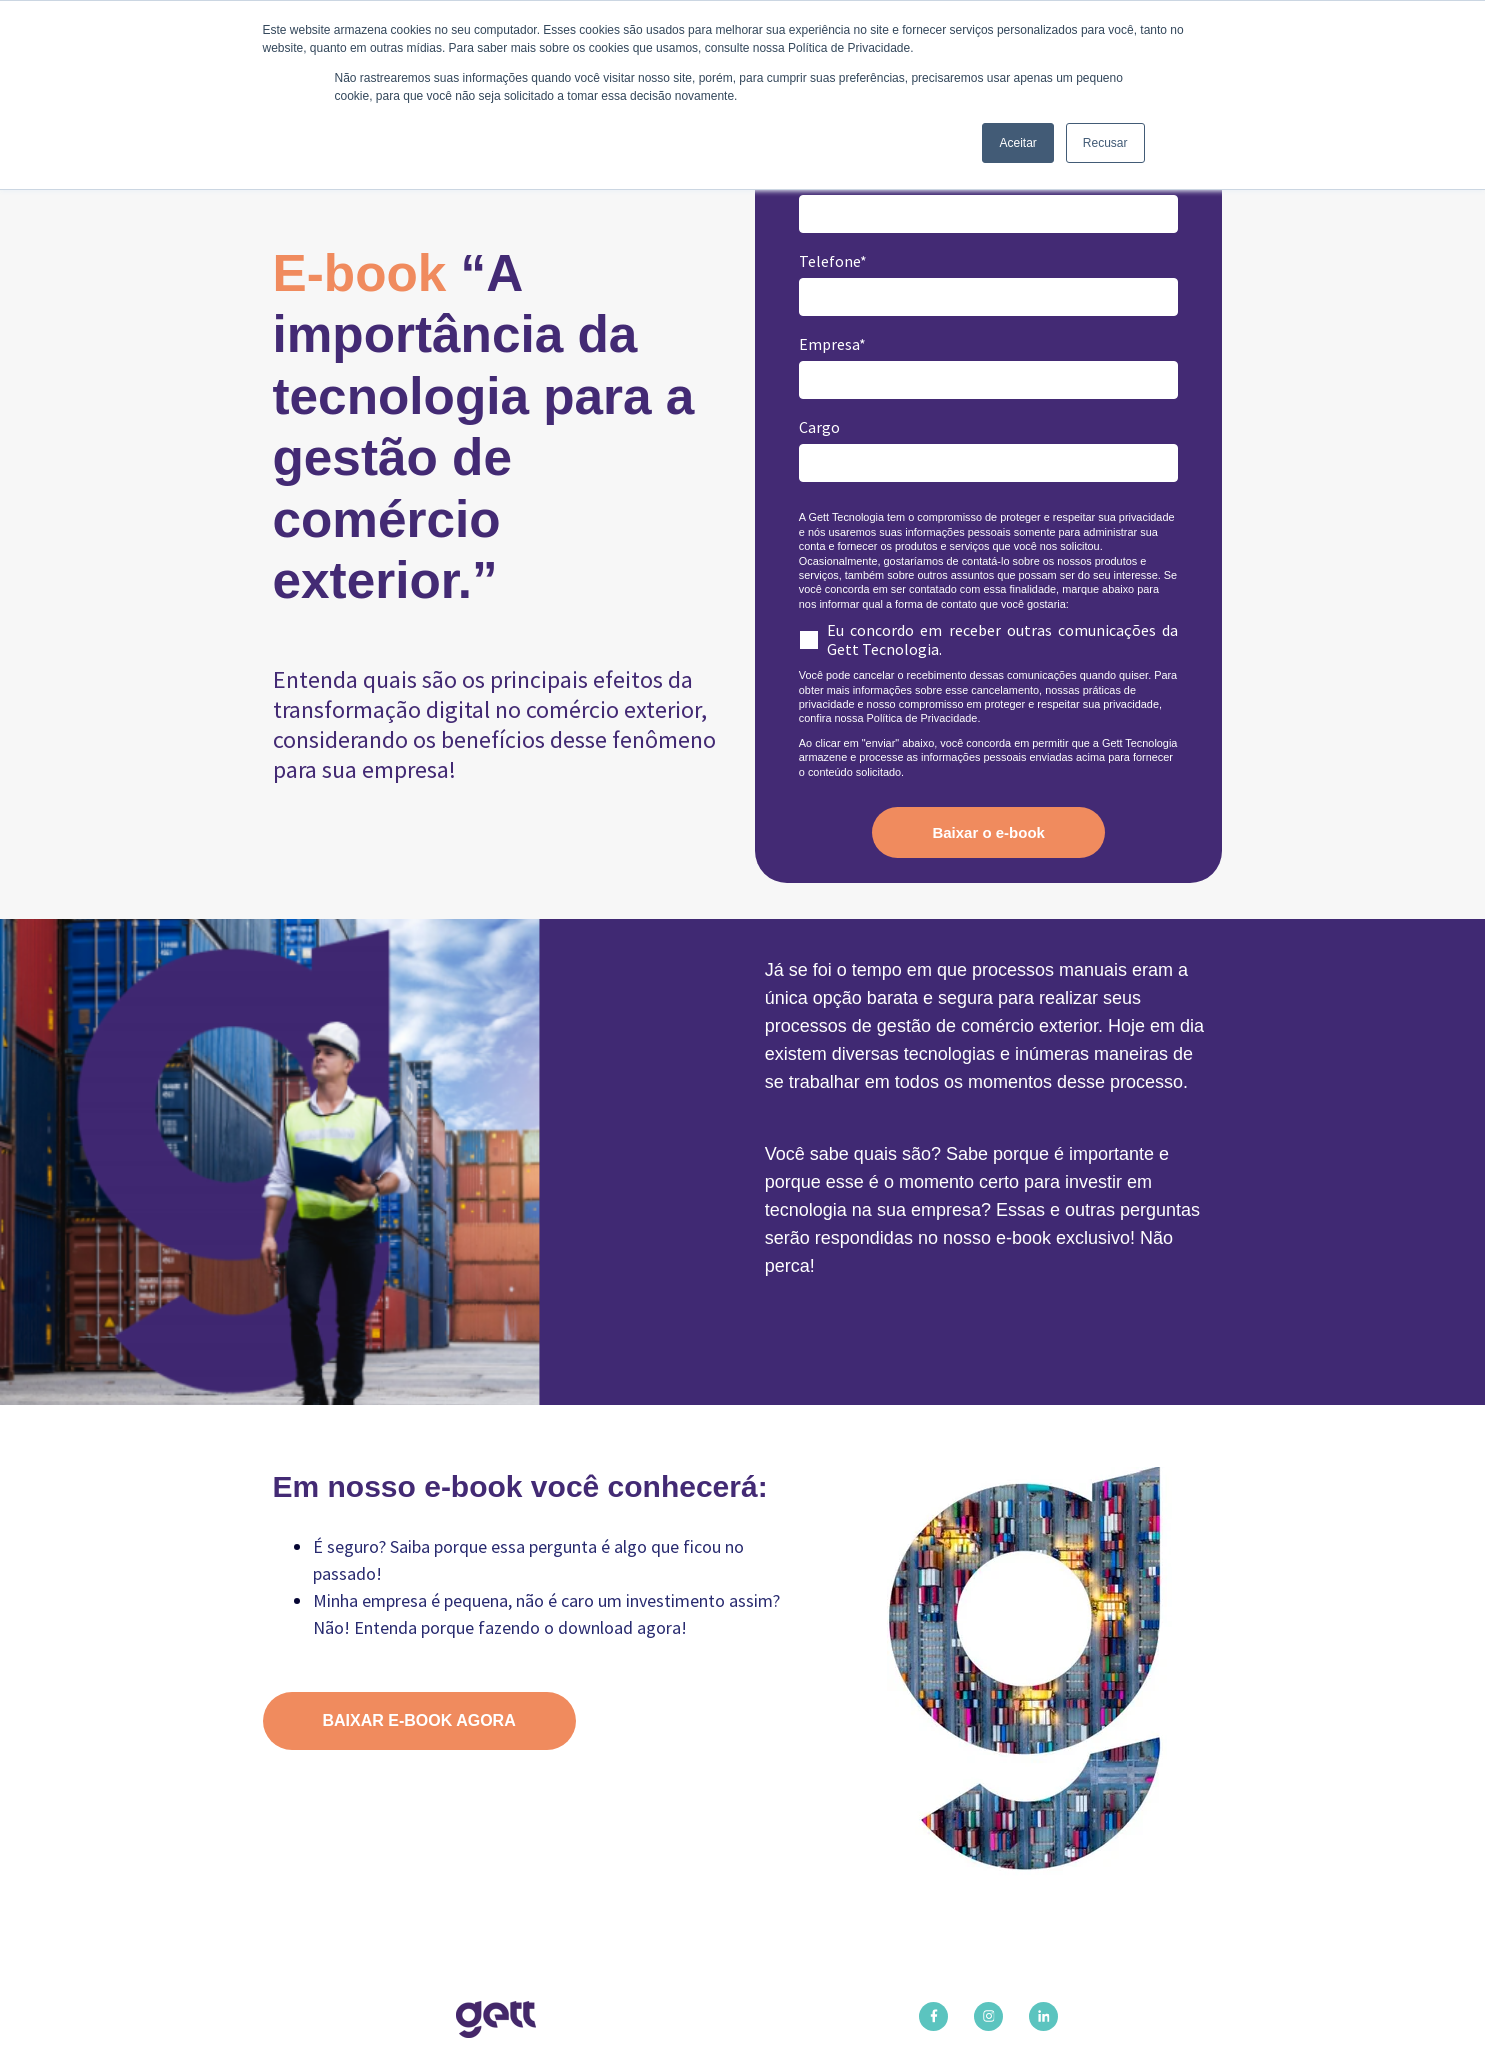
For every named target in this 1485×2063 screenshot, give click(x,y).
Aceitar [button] (1017, 143)
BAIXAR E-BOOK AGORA (419, 1720)
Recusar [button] (1105, 143)
